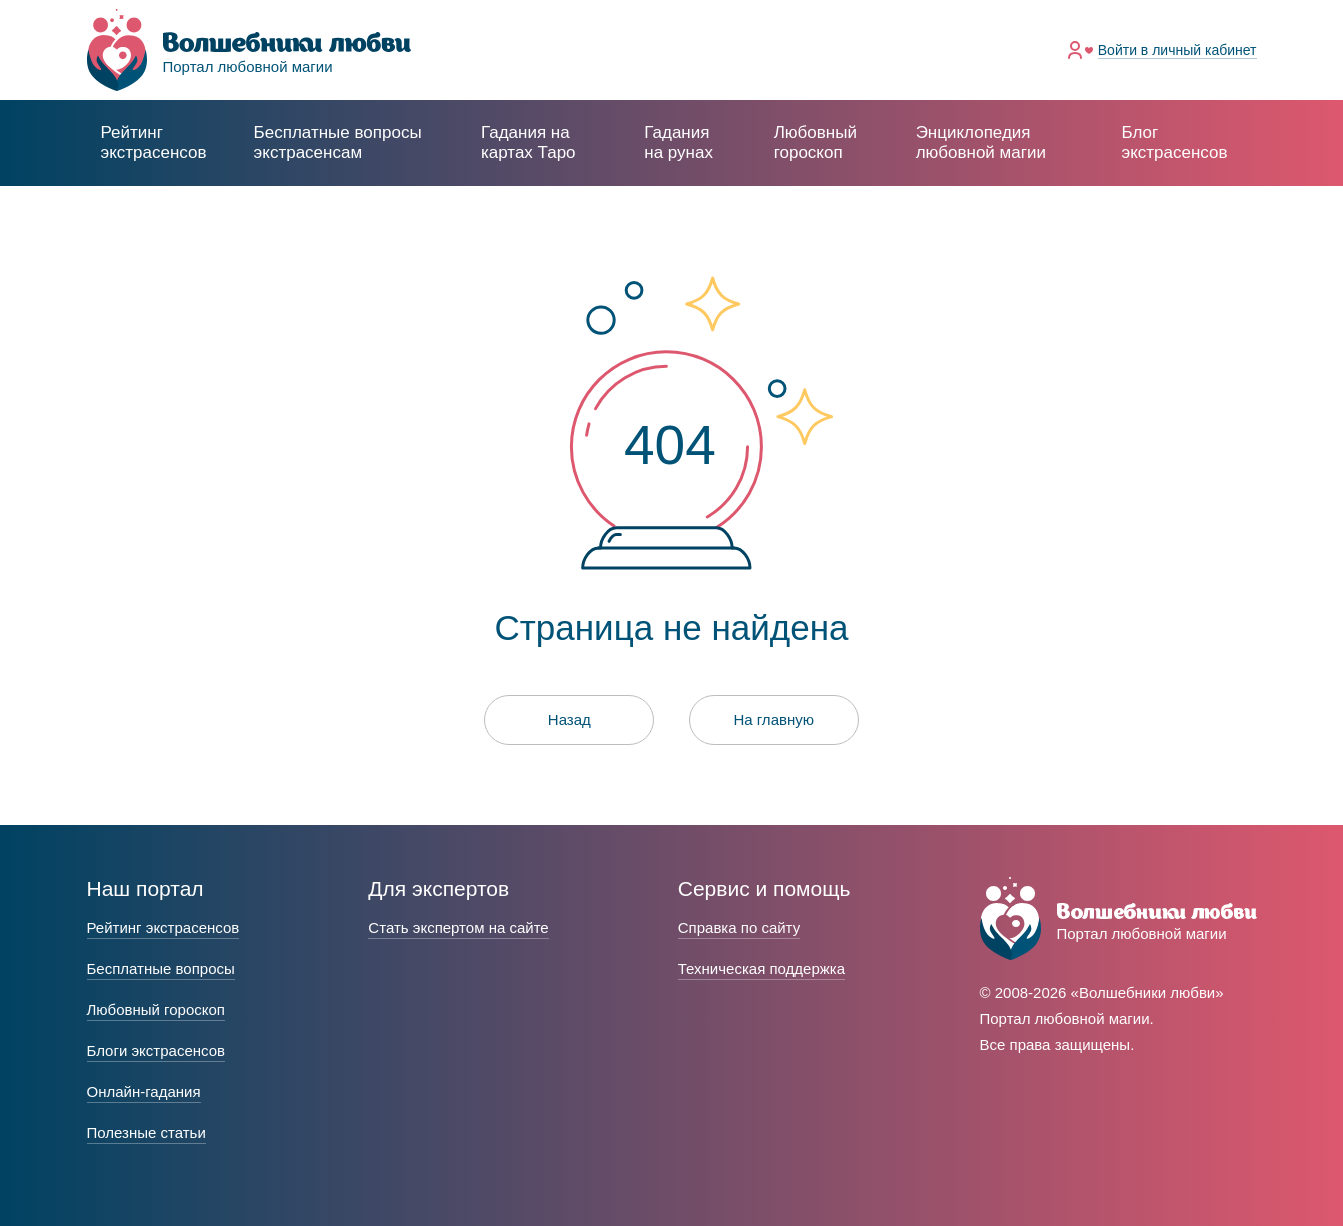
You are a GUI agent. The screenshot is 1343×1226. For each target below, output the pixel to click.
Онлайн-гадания (144, 1091)
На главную (773, 719)
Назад (569, 719)
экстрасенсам (338, 142)
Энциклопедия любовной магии (981, 142)
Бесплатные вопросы (161, 968)
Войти (1177, 50)
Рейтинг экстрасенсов (154, 142)
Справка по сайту (739, 927)
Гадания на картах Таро (528, 142)
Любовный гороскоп (815, 142)
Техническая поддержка (761, 968)
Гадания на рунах (678, 142)
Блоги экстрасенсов (156, 1050)
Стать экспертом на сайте (458, 927)
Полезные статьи (146, 1132)
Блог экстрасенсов (1174, 142)
